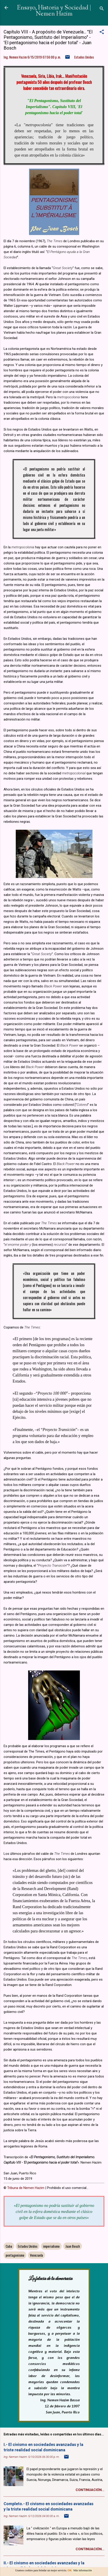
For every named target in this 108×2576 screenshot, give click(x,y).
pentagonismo (15, 2255)
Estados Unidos (84, 56)
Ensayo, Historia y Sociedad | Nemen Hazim (54, 11)
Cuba (9, 2246)
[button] (101, 32)
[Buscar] (101, 9)
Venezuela (36, 2255)
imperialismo (51, 2246)
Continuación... (90, 2490)
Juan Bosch (72, 2246)
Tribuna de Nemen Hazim (25, 2188)
